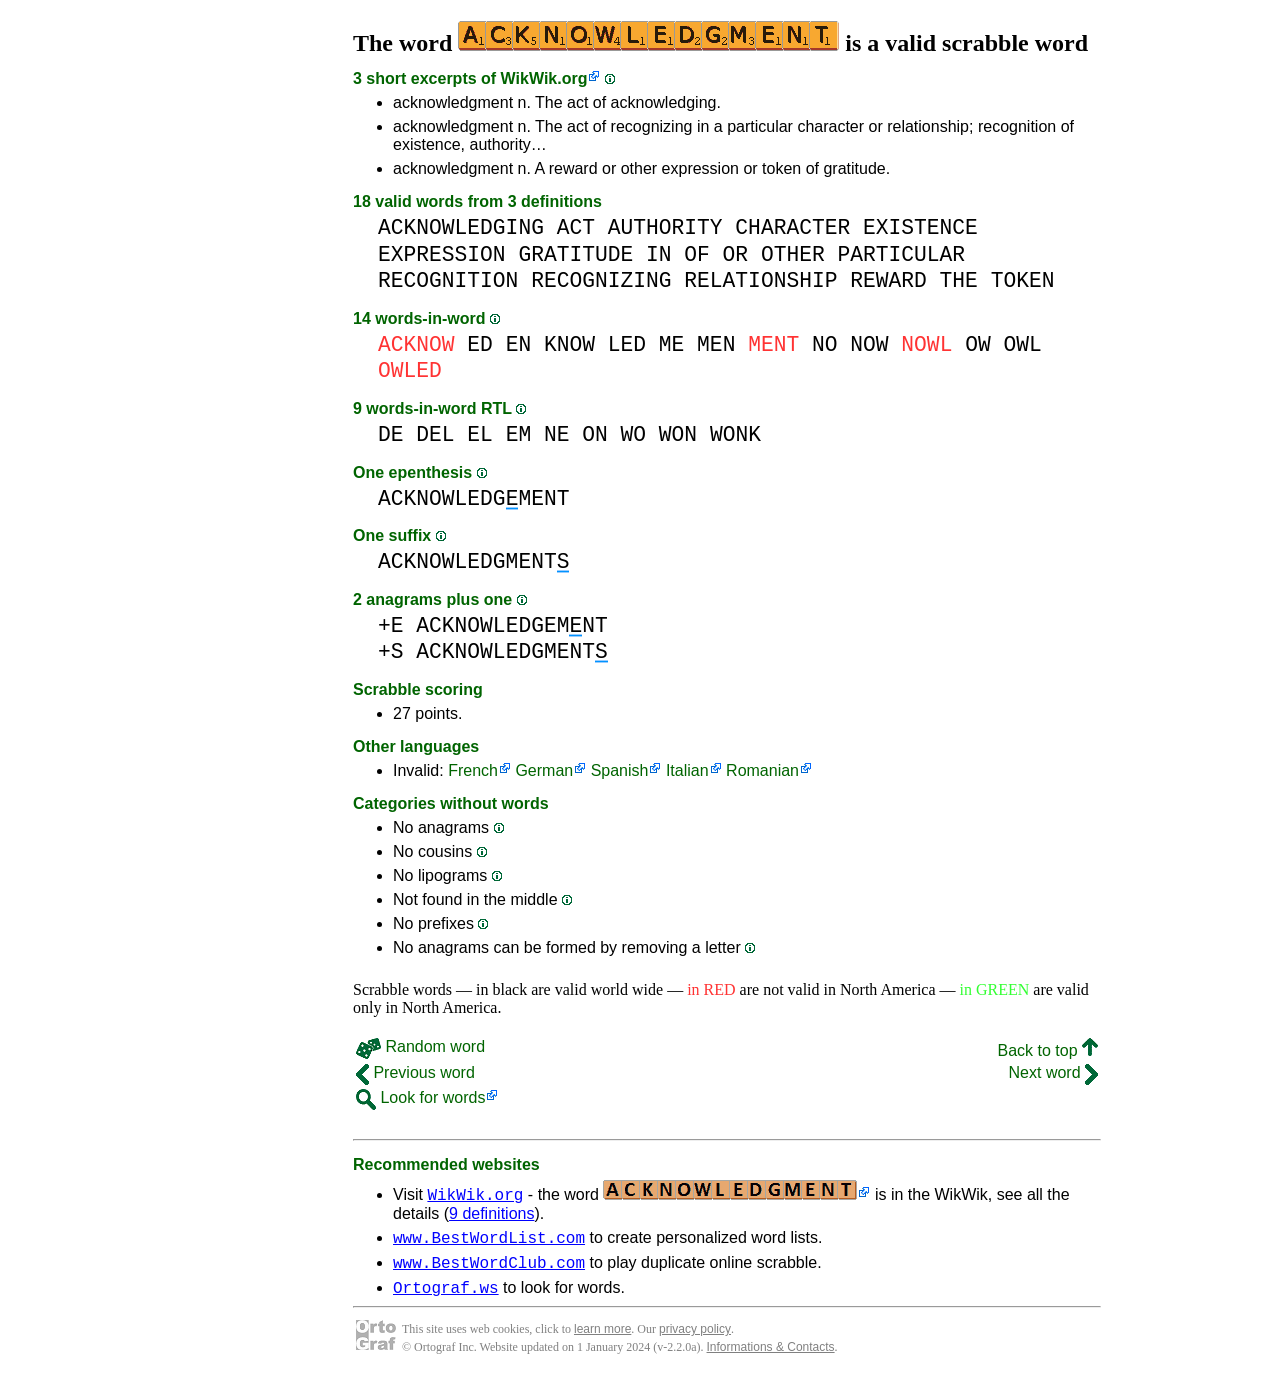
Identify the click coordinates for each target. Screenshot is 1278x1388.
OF (697, 254)
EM (519, 434)
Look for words (420, 1097)
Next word (1053, 1072)
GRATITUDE (575, 254)
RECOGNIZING (601, 280)
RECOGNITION (448, 280)
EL (480, 434)
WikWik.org (544, 78)
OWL (1022, 344)
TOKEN (1023, 280)
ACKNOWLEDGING (461, 227)
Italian (687, 770)
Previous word (415, 1072)
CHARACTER (792, 227)
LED (627, 344)
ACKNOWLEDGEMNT (511, 625)
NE (557, 434)
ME (672, 344)
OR (736, 254)
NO (825, 344)
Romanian (762, 770)
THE (958, 280)
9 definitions (491, 1213)
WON (678, 434)
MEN (716, 344)
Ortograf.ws (446, 1296)
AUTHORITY (665, 227)
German (544, 770)
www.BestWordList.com (489, 1240)
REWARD (888, 280)
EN (519, 344)
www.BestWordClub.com (489, 1268)
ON (595, 434)
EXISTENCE (920, 227)
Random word (420, 1046)
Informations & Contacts (771, 1356)
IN (659, 254)
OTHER (793, 254)
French (473, 770)
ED (480, 344)
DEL (435, 434)
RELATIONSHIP (760, 280)
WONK (735, 434)
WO (634, 434)
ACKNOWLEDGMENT (473, 498)
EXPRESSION (442, 254)
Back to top (1048, 1050)
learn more (602, 1338)
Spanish (620, 770)
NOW (869, 344)
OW (978, 344)
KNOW (569, 344)
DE (391, 434)
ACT (576, 227)
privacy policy (695, 1338)
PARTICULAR (901, 254)
